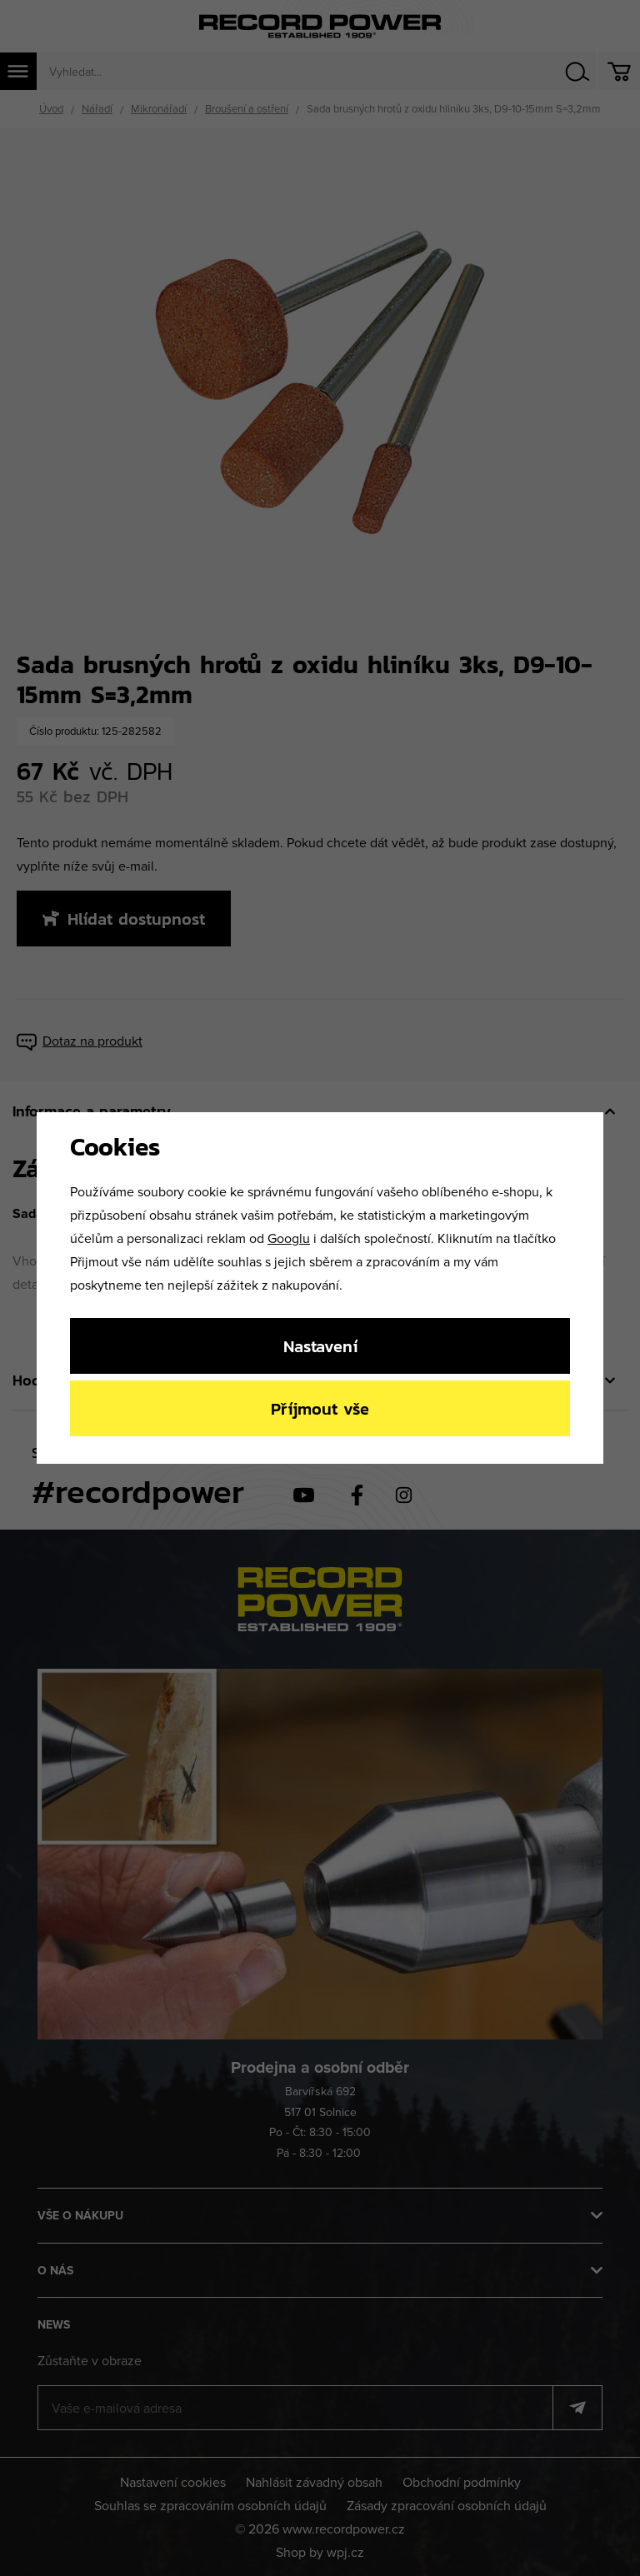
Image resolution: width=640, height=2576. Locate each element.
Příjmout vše (320, 1408)
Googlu (289, 1238)
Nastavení (320, 1346)
